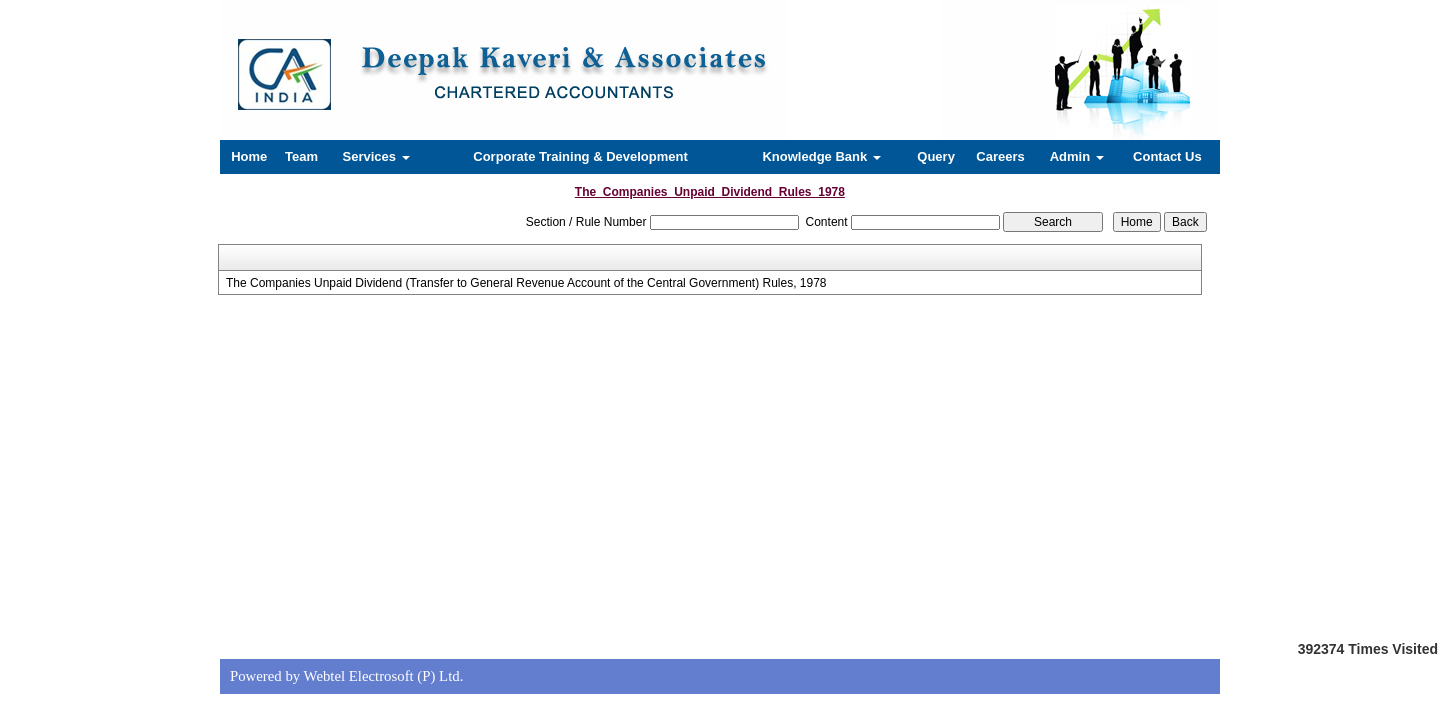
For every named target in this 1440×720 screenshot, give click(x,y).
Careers (1000, 156)
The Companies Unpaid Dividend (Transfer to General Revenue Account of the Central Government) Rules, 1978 (526, 283)
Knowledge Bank (821, 156)
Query (936, 156)
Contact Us (1167, 156)
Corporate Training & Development (580, 156)
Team (301, 156)
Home (249, 156)
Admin (1077, 156)
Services (376, 156)
